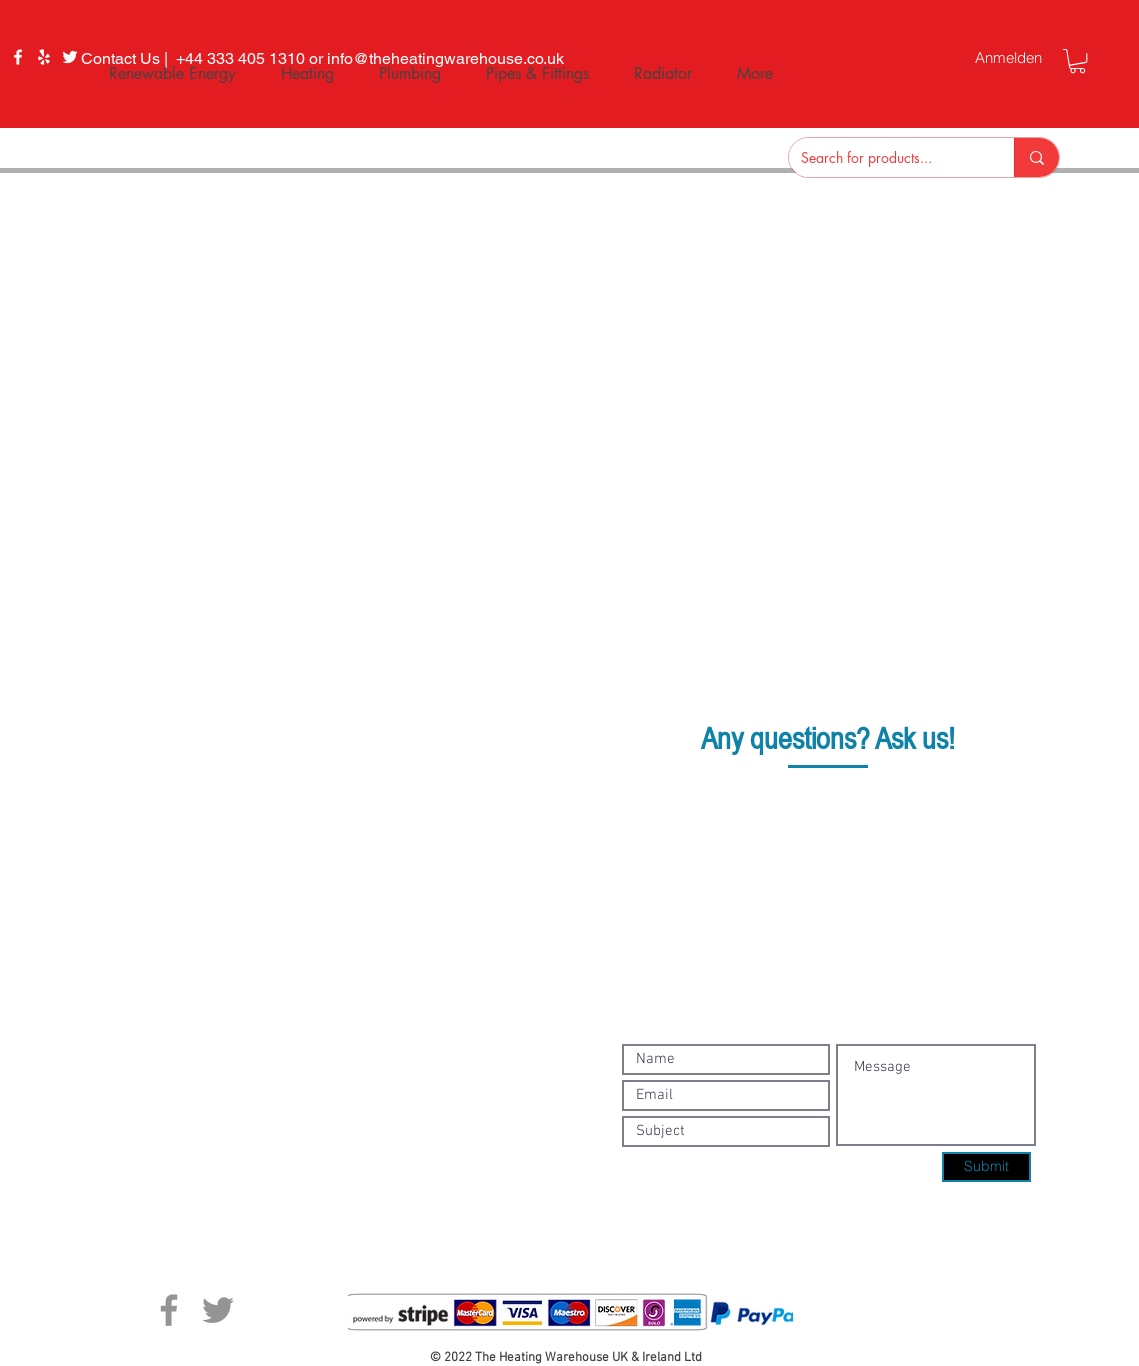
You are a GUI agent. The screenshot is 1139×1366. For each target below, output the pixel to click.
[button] (1077, 61)
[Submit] (986, 1167)
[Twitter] (218, 1310)
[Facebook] (18, 57)
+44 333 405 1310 (850, 801)
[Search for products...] (886, 157)
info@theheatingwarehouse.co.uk (848, 837)
